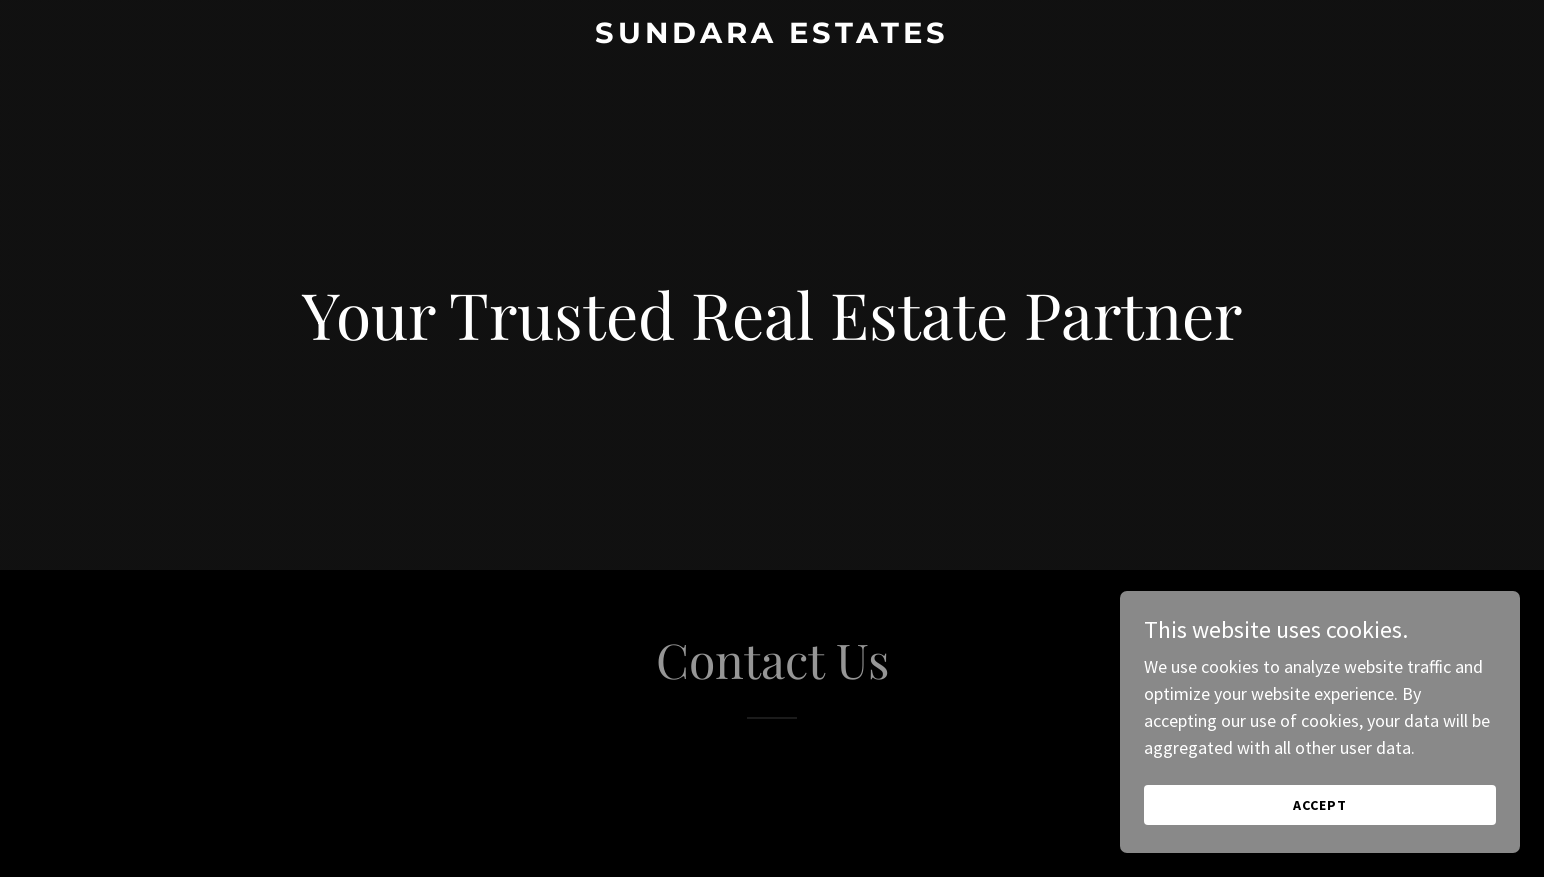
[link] (772, 36)
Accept (1320, 833)
